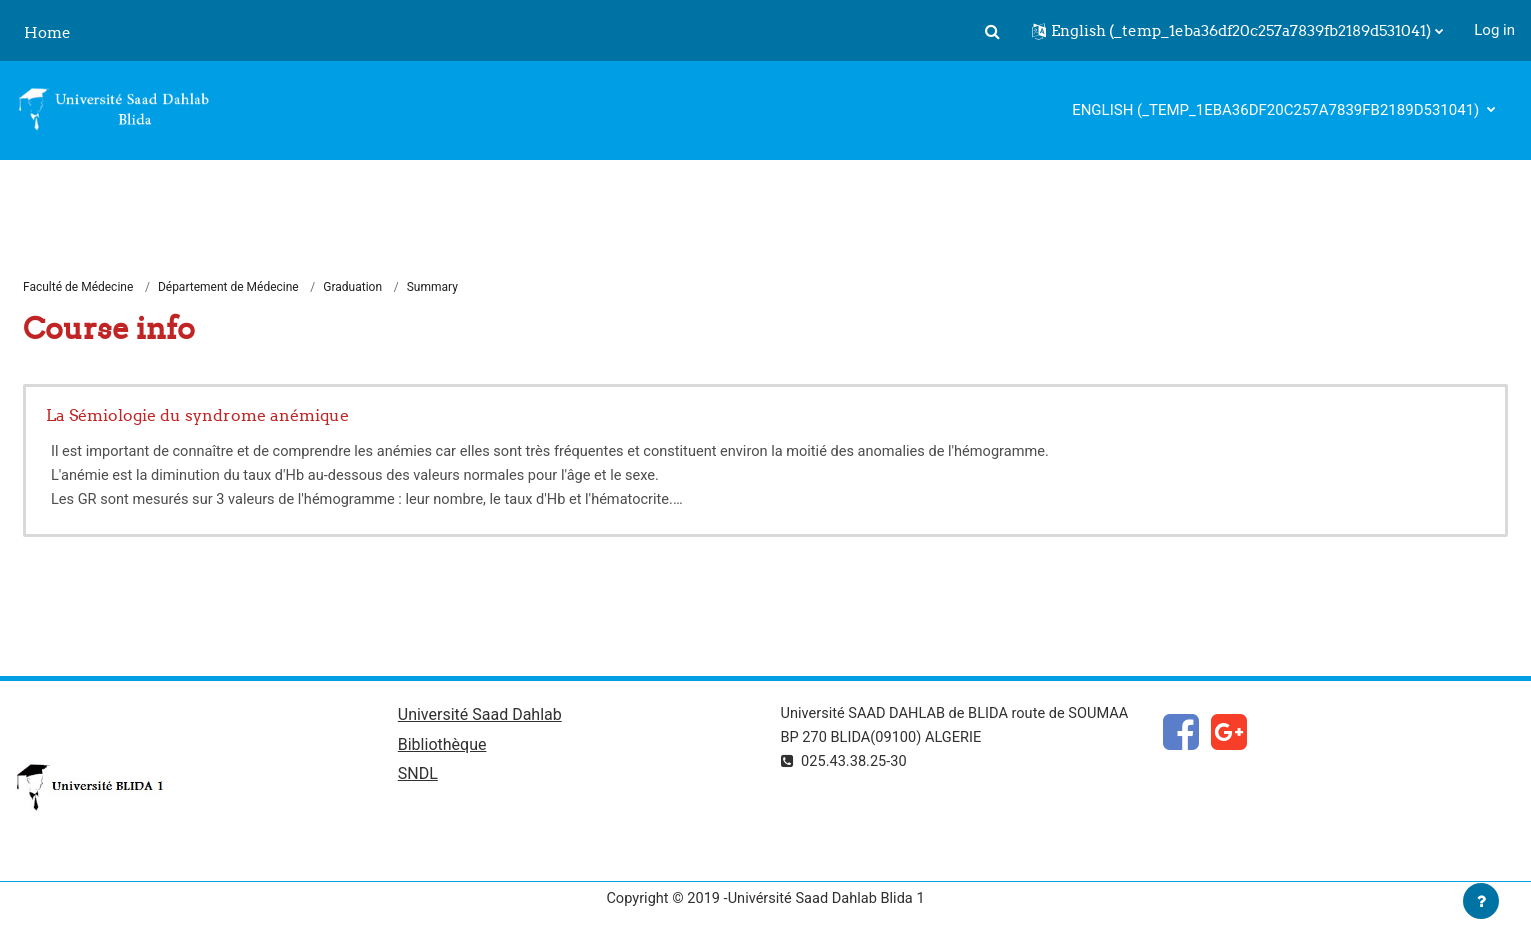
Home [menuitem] (47, 32)
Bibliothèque (442, 747)
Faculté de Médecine (78, 288)
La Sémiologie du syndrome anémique (197, 416)
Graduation (353, 288)
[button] (992, 31)
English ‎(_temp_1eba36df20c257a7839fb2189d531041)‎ (1277, 110)
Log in (1494, 30)
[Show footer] (1481, 901)
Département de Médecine (228, 288)
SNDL (418, 777)
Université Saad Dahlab (480, 716)
